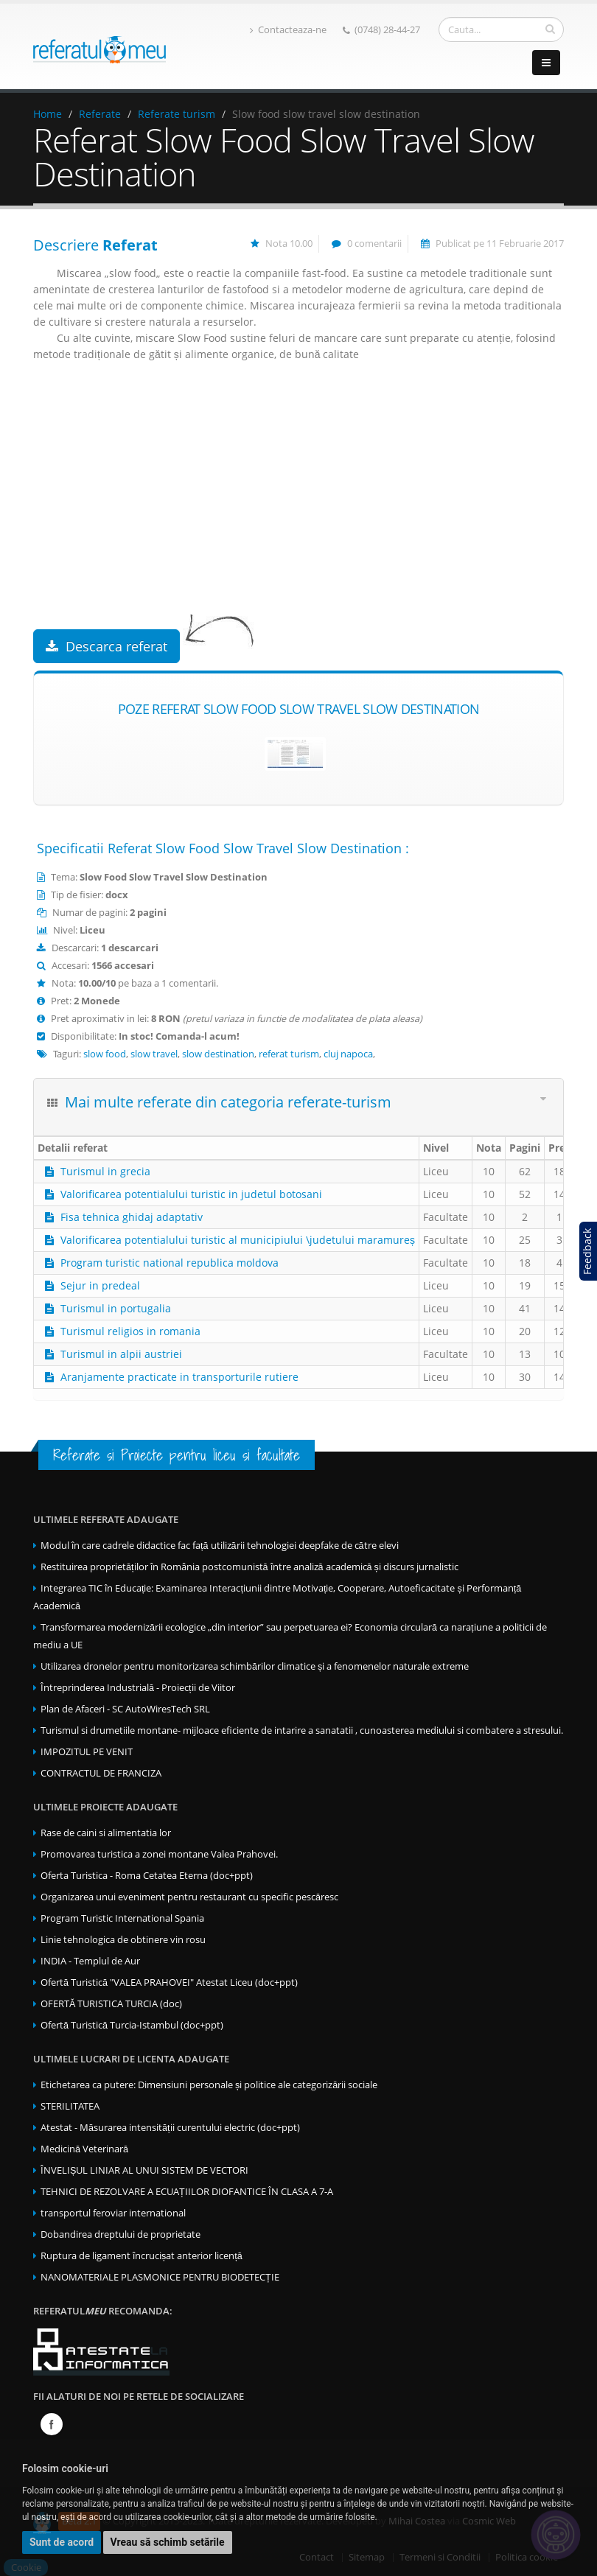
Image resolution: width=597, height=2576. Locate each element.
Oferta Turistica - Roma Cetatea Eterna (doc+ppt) (147, 1875)
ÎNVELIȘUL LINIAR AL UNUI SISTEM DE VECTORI (144, 2170)
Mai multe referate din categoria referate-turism (228, 1102)
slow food (104, 1054)
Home (47, 114)
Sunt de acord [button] (61, 2542)
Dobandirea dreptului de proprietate (120, 2234)
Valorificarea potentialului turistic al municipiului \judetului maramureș (237, 1240)
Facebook (52, 2424)
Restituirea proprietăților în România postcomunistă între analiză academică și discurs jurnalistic (249, 1567)
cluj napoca (348, 1054)
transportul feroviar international (113, 2213)
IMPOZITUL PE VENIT (87, 1752)
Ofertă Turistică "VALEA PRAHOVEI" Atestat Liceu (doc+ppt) (169, 1982)
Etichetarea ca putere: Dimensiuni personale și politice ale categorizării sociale (209, 2085)
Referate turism (176, 114)
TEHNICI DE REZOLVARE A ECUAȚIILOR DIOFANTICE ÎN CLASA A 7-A (187, 2191)
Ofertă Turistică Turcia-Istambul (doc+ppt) (132, 2025)
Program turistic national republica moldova (169, 1263)
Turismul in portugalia (115, 1308)
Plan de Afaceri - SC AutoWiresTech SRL (125, 1709)
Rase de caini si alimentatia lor (106, 1833)
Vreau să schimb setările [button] (168, 2542)
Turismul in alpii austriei (121, 1354)
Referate (100, 114)
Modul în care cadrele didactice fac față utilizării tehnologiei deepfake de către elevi (220, 1545)
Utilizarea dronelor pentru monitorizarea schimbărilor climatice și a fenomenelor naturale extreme (255, 1666)
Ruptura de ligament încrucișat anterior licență (141, 2256)
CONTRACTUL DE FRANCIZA (101, 1773)
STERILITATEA (70, 2106)
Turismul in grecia (105, 1171)
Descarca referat (106, 646)
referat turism (289, 1054)
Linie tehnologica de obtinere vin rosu (123, 1939)
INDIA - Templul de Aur (90, 1961)
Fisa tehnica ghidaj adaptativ (131, 1217)
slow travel (154, 1054)
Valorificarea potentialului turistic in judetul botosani (191, 1194)
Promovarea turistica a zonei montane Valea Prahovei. (159, 1854)
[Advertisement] (298, 511)
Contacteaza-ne (288, 30)
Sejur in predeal (100, 1285)
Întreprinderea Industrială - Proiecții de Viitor (138, 1687)
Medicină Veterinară (84, 2149)
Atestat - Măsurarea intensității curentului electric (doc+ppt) (170, 2127)
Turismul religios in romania (130, 1331)
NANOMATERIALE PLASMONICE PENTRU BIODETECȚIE (160, 2277)
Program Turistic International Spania (122, 1918)
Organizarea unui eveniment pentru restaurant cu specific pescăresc (189, 1897)
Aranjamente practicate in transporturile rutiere (179, 1377)
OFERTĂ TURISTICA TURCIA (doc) (111, 2004)
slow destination (218, 1054)
